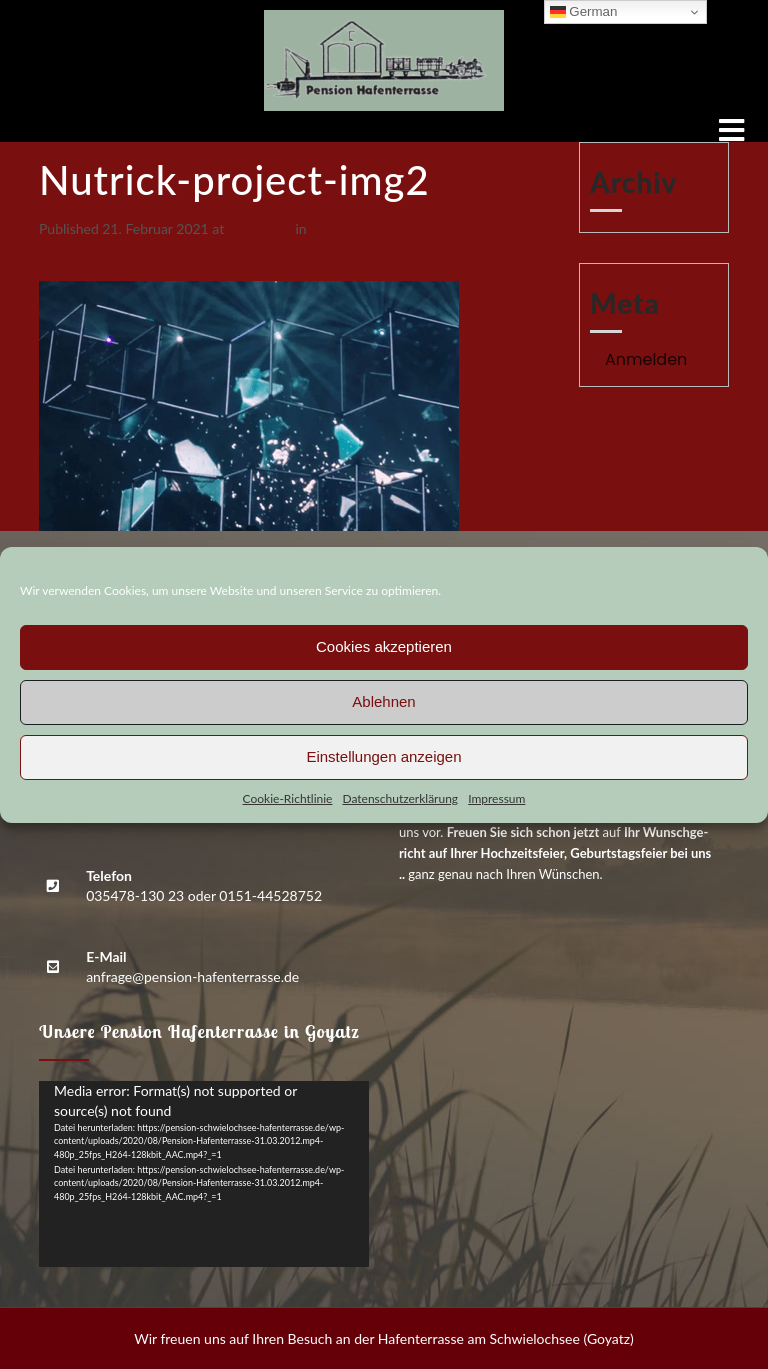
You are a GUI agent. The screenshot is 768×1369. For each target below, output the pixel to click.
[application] (204, 1174)
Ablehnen (383, 701)
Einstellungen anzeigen (383, 756)
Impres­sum (496, 798)
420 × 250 (260, 228)
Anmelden (646, 359)
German (584, 12)
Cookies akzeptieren (384, 646)
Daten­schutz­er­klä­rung (400, 798)
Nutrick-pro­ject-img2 (374, 228)
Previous (74, 249)
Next (62, 270)
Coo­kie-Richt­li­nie (288, 798)
